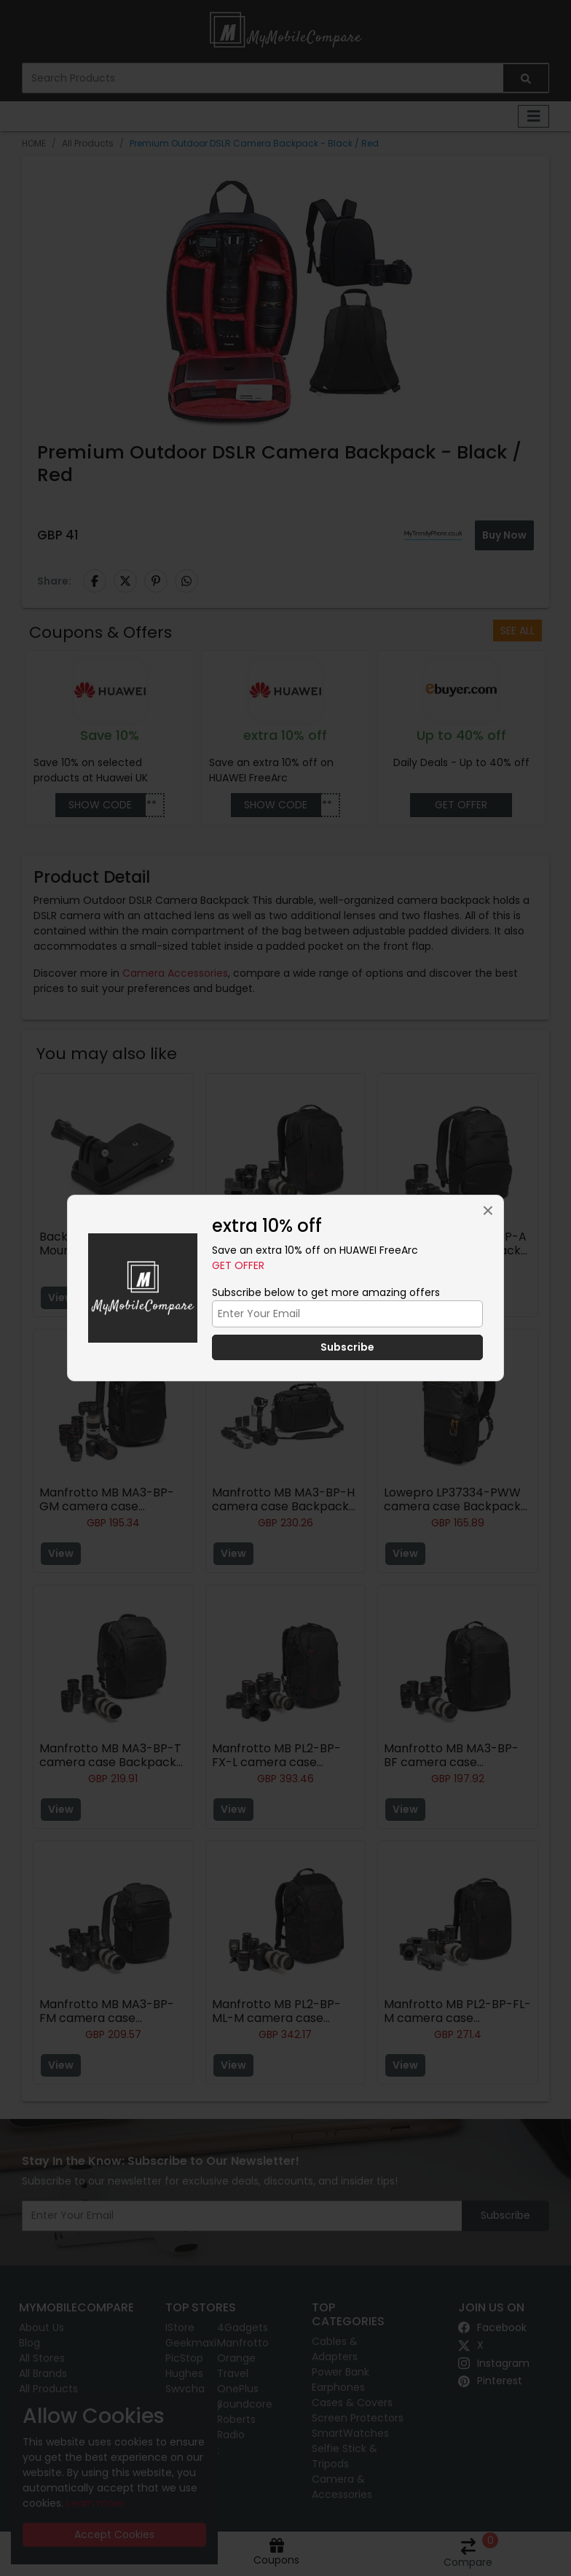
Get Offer (238, 1265)
